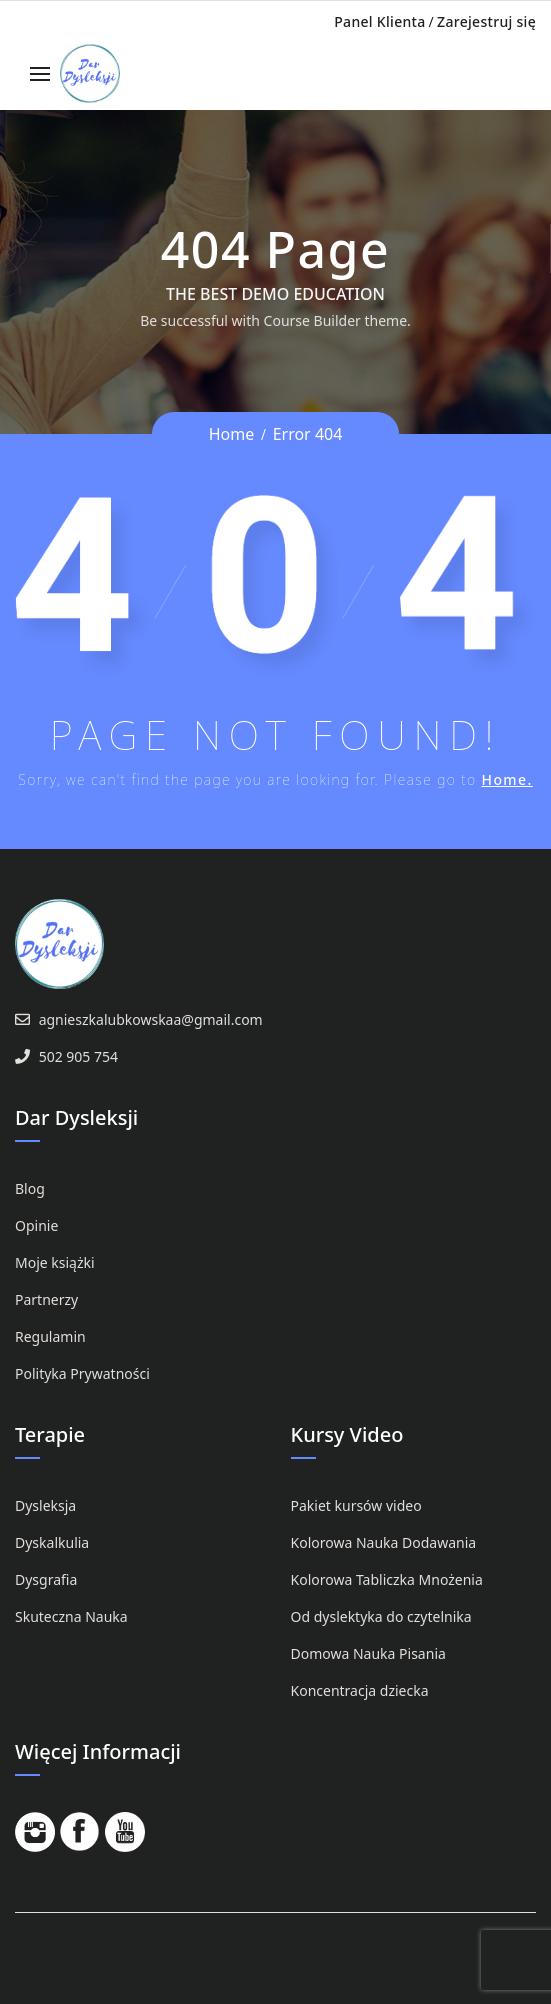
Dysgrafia (46, 1579)
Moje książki (55, 1262)
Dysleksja (45, 1505)
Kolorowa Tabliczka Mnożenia (387, 1579)
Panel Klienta (379, 21)
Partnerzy (46, 1299)
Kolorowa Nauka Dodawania (384, 1542)
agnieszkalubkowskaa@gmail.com (151, 1019)
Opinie (36, 1225)
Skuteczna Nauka (71, 1616)
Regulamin (50, 1336)
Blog (30, 1188)
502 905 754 (78, 1056)
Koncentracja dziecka (360, 1690)
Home (232, 434)
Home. (507, 779)
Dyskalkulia (52, 1542)
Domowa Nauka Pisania (368, 1653)
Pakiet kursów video (356, 1505)
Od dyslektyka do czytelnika (381, 1616)
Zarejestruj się (486, 21)
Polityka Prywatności (82, 1373)
